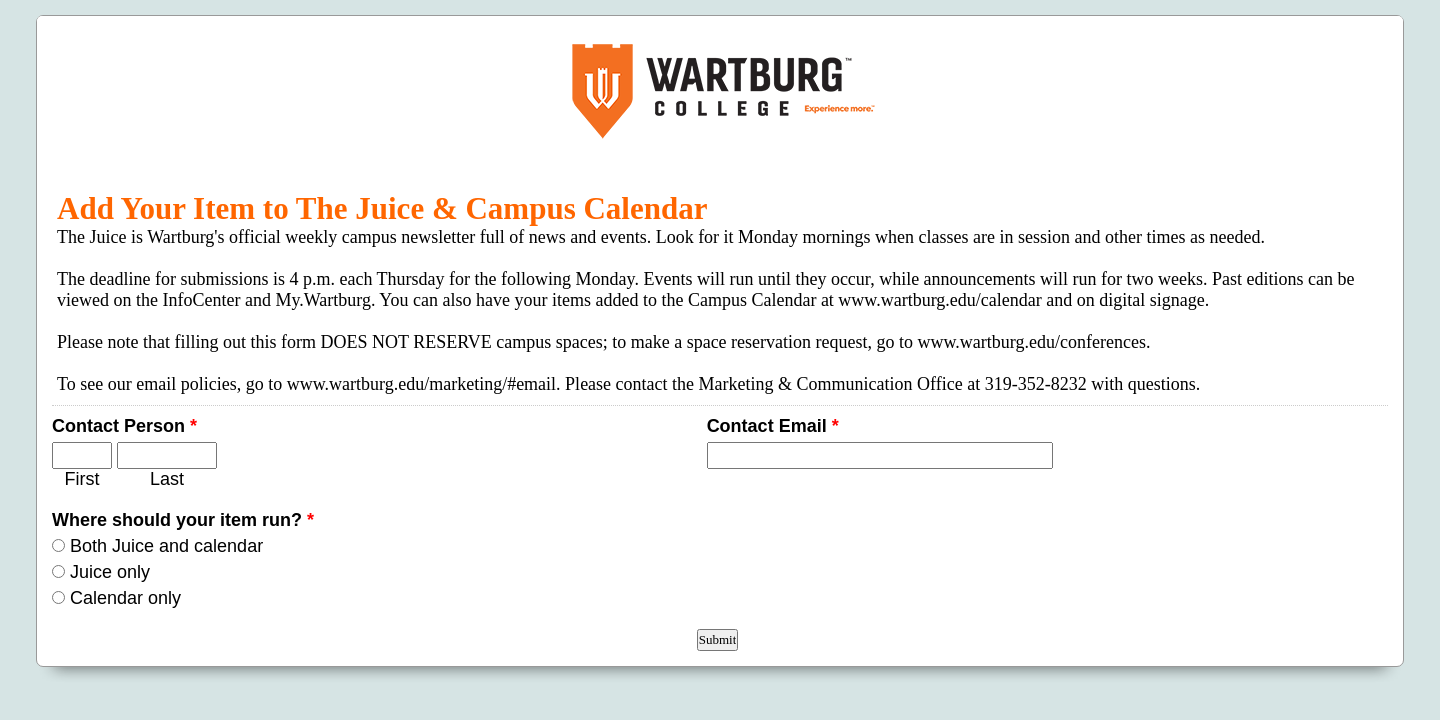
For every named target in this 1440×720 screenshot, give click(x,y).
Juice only (110, 572)
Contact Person (124, 426)
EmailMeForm (720, 91)
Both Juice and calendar (166, 546)
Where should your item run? (183, 520)
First (82, 479)
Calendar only (125, 598)
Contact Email (773, 426)
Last (167, 479)
